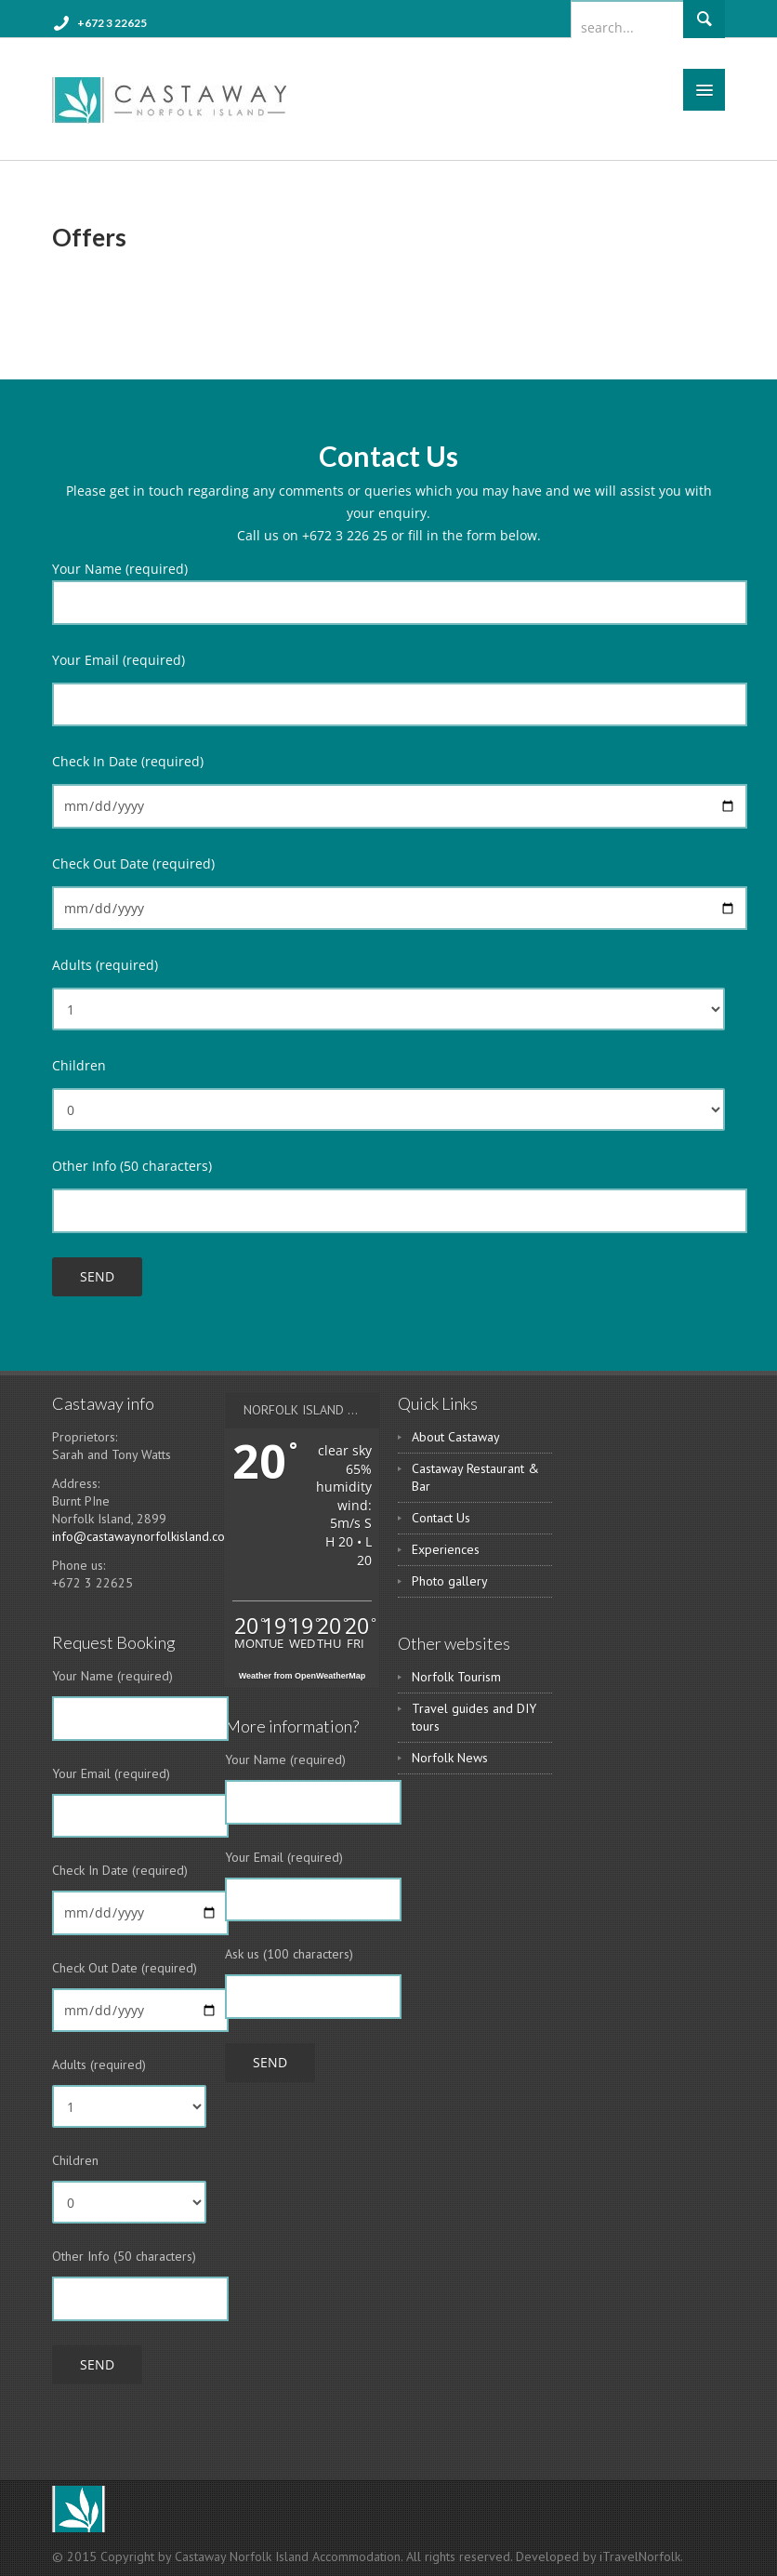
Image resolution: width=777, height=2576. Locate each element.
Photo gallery (450, 1581)
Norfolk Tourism (456, 1676)
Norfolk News (450, 1757)
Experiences (446, 1549)
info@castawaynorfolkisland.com (143, 1536)
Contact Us (441, 1517)
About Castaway (456, 1436)
